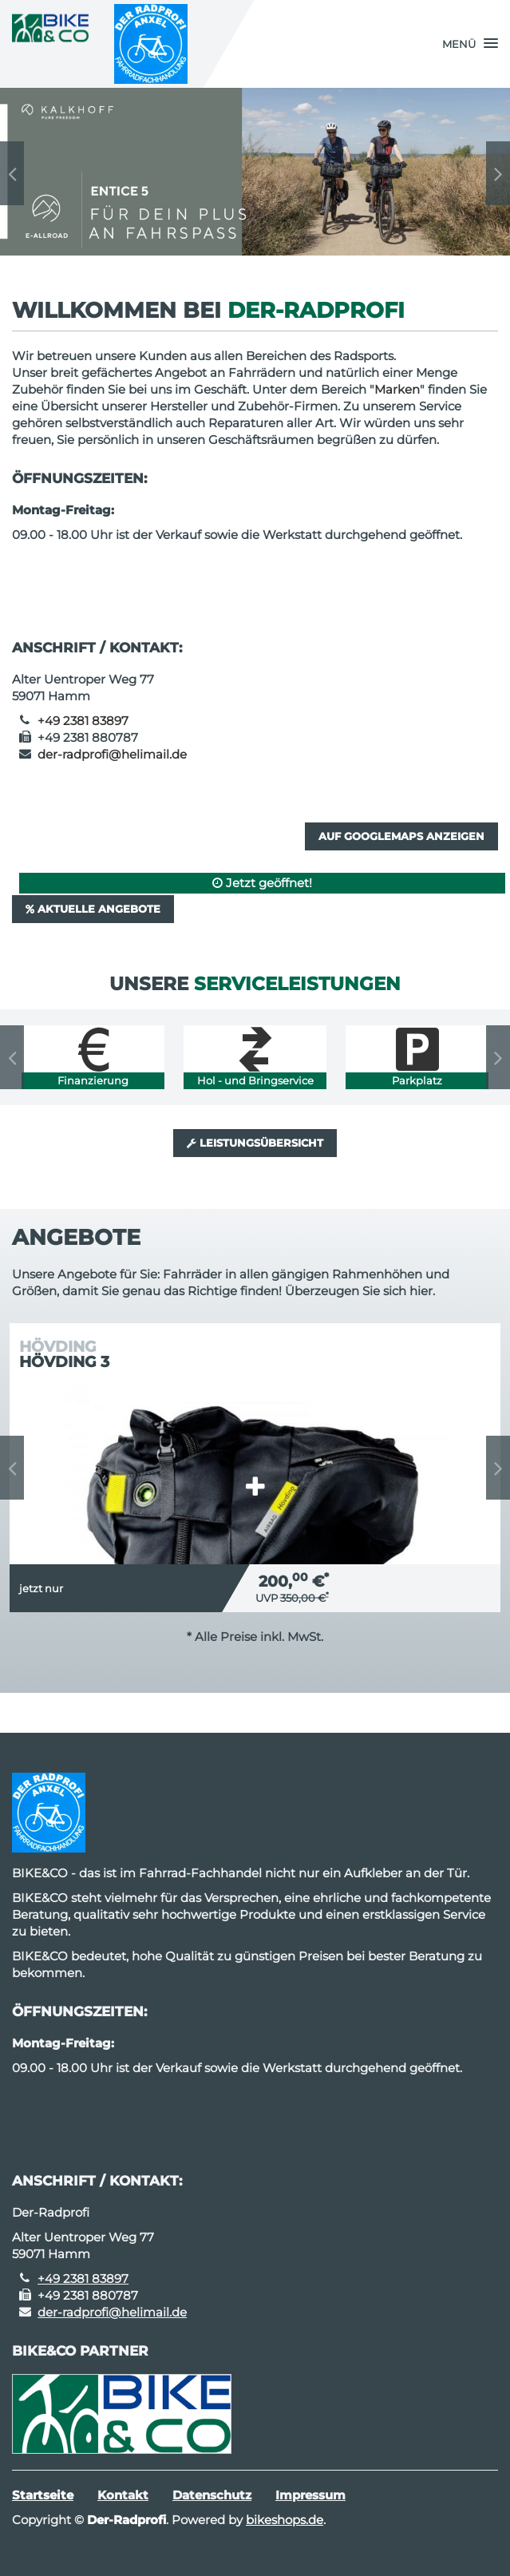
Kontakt (122, 2495)
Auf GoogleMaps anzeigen (401, 836)
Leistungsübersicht (255, 1142)
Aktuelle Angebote (93, 908)
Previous (12, 173)
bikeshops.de (284, 2519)
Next (498, 173)
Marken (397, 389)
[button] (470, 44)
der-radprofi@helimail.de (112, 754)
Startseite (42, 2495)
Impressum (310, 2495)
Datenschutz (211, 2495)
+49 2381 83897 (83, 720)
